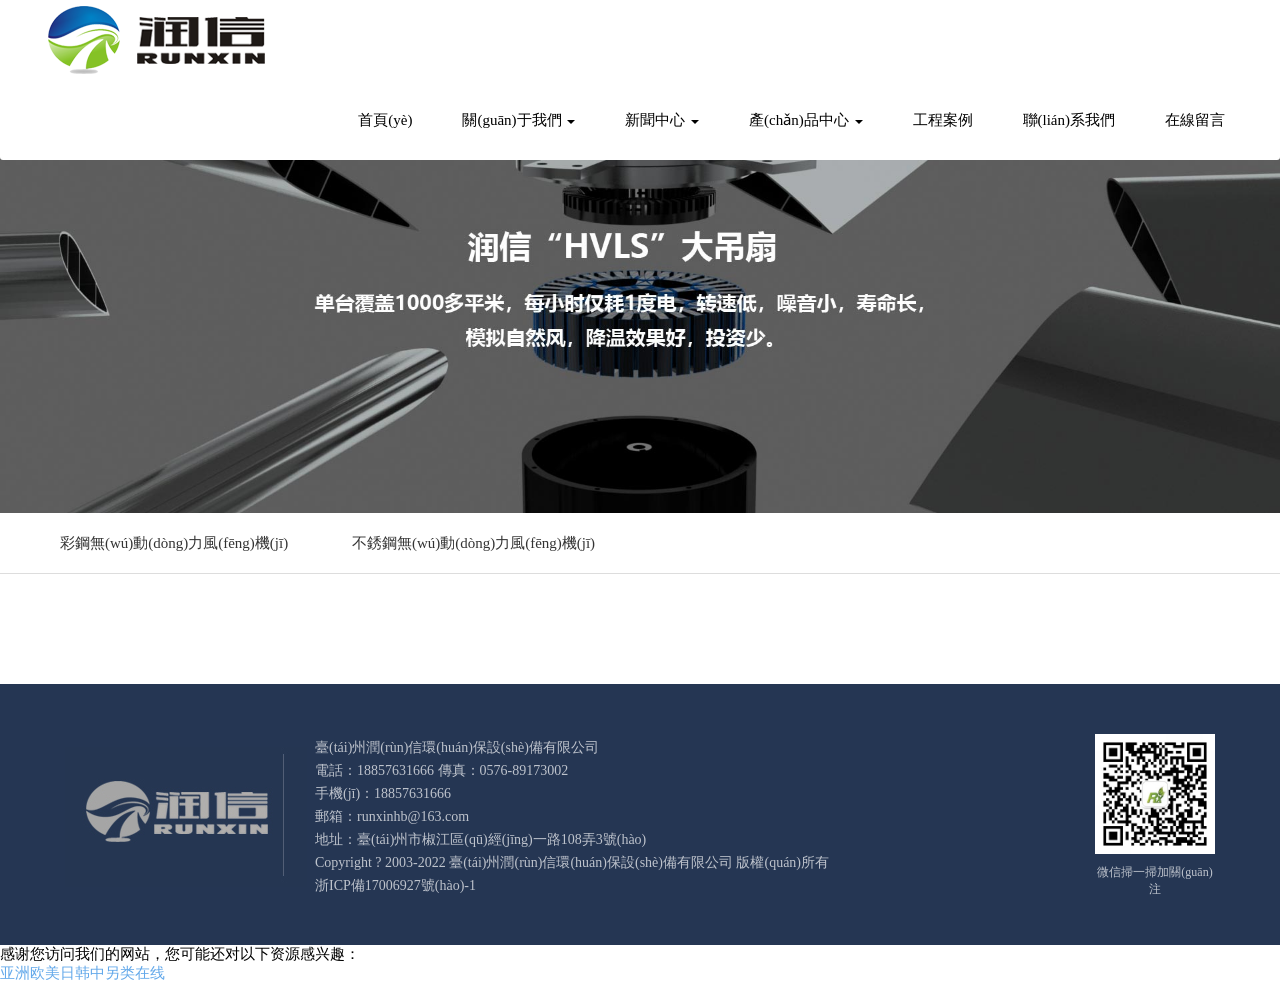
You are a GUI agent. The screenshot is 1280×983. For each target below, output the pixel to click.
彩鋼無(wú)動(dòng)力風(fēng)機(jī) (174, 543)
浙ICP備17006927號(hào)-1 (395, 885)
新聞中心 (662, 120)
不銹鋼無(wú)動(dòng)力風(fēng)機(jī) (473, 543)
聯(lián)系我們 (1069, 120)
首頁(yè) (385, 120)
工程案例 (943, 120)
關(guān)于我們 (518, 120)
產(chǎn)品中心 (805, 120)
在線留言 (1195, 120)
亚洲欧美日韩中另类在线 (82, 973)
